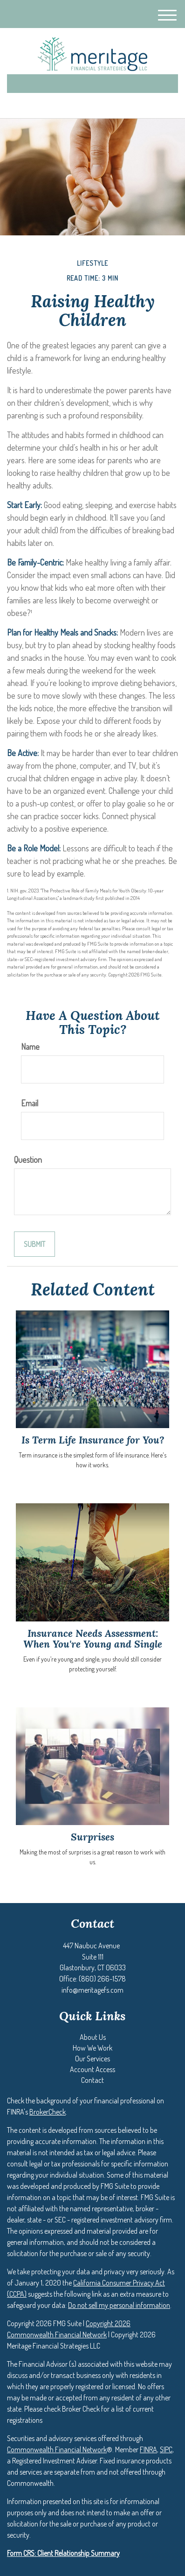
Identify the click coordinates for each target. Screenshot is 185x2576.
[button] (93, 2037)
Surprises (92, 1837)
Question (28, 1159)
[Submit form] (34, 1244)
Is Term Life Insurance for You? (92, 1440)
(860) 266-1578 (92, 103)
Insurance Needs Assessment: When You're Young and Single (92, 1638)
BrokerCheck (47, 2111)
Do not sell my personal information (119, 2305)
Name (30, 1046)
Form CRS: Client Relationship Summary (63, 2553)
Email (29, 1103)
